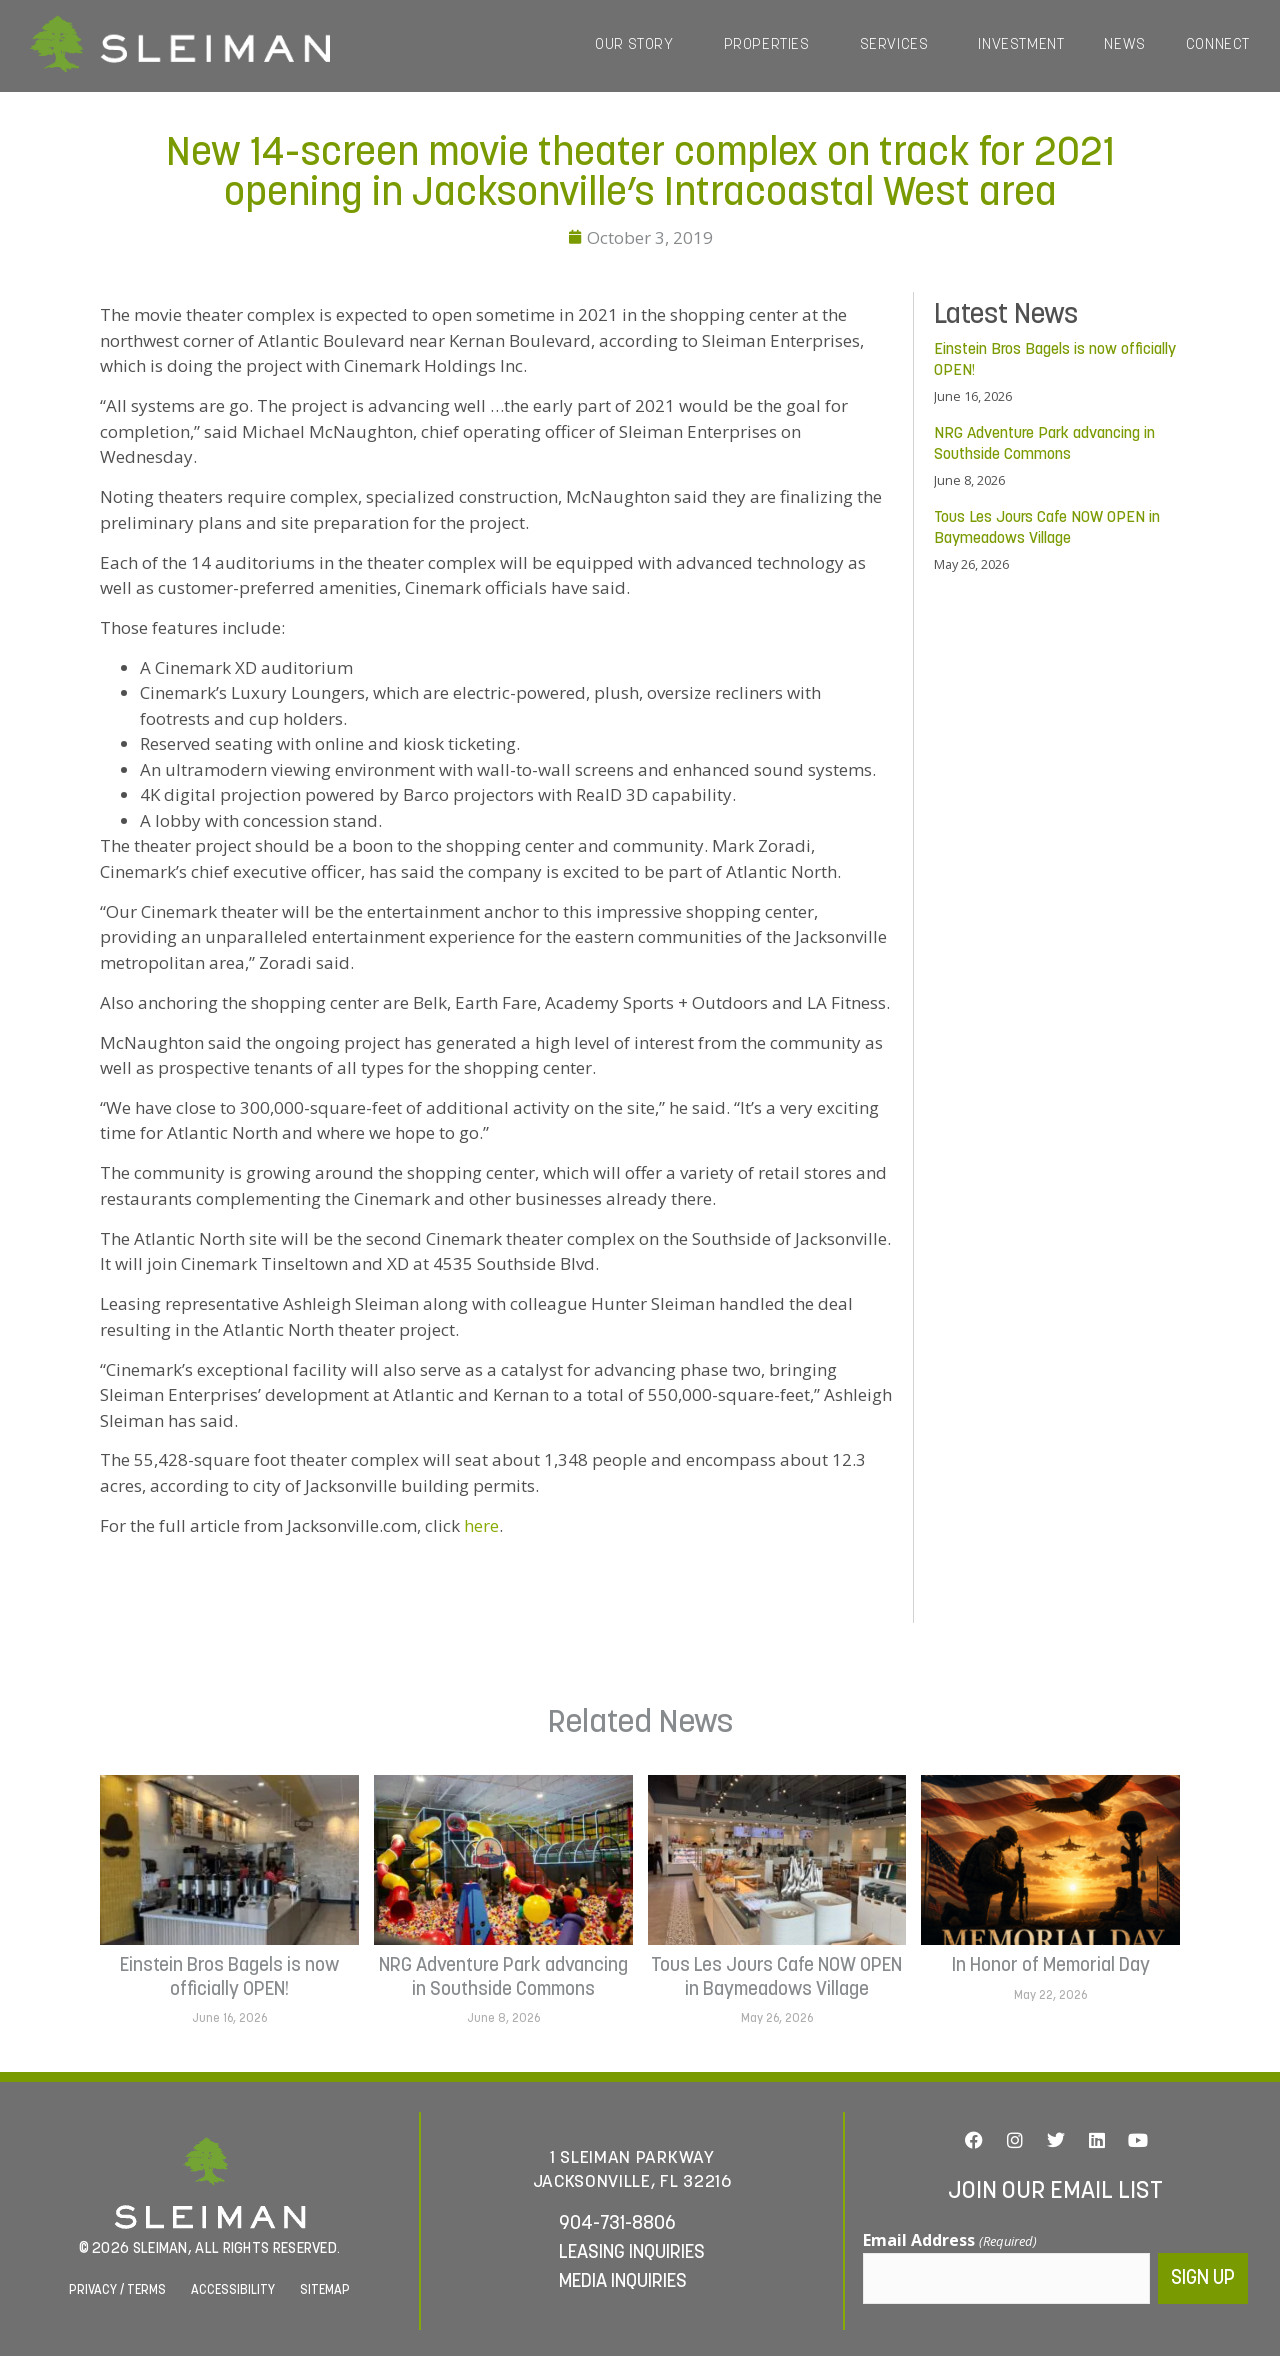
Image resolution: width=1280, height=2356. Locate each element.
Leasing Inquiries (632, 2251)
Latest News (1006, 316)
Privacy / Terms (117, 2287)
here (481, 1525)
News (1124, 45)
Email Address (949, 2241)
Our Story (639, 46)
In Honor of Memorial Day (1051, 1966)
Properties (772, 46)
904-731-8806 (617, 2222)
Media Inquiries (623, 2280)
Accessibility (233, 2287)
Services (899, 46)
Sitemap (325, 2287)
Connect (1218, 45)
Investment (1021, 45)
